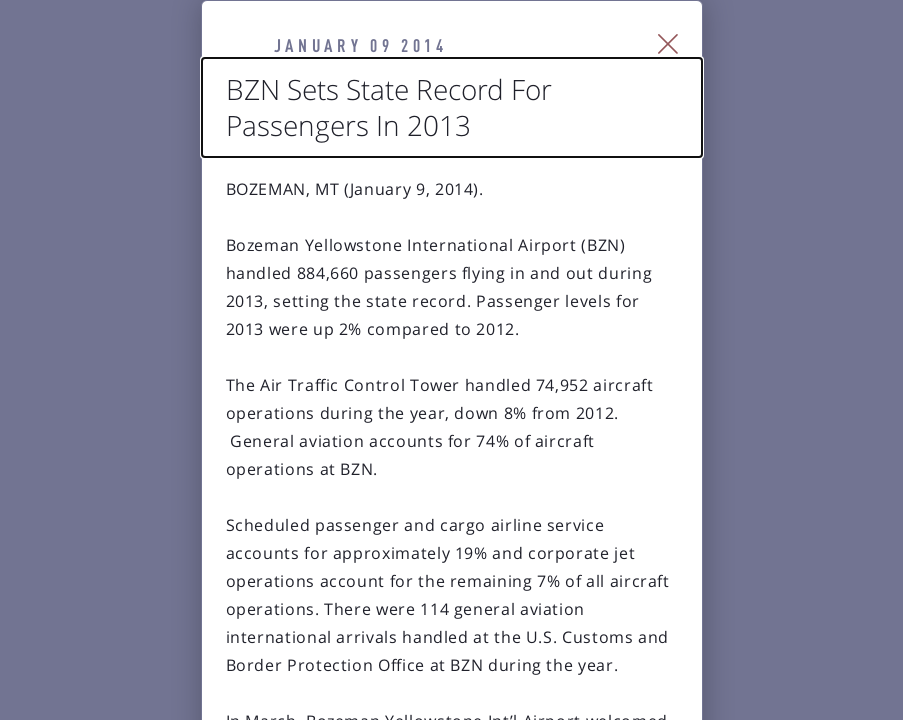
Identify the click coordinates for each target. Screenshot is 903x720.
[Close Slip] (779, 66)
